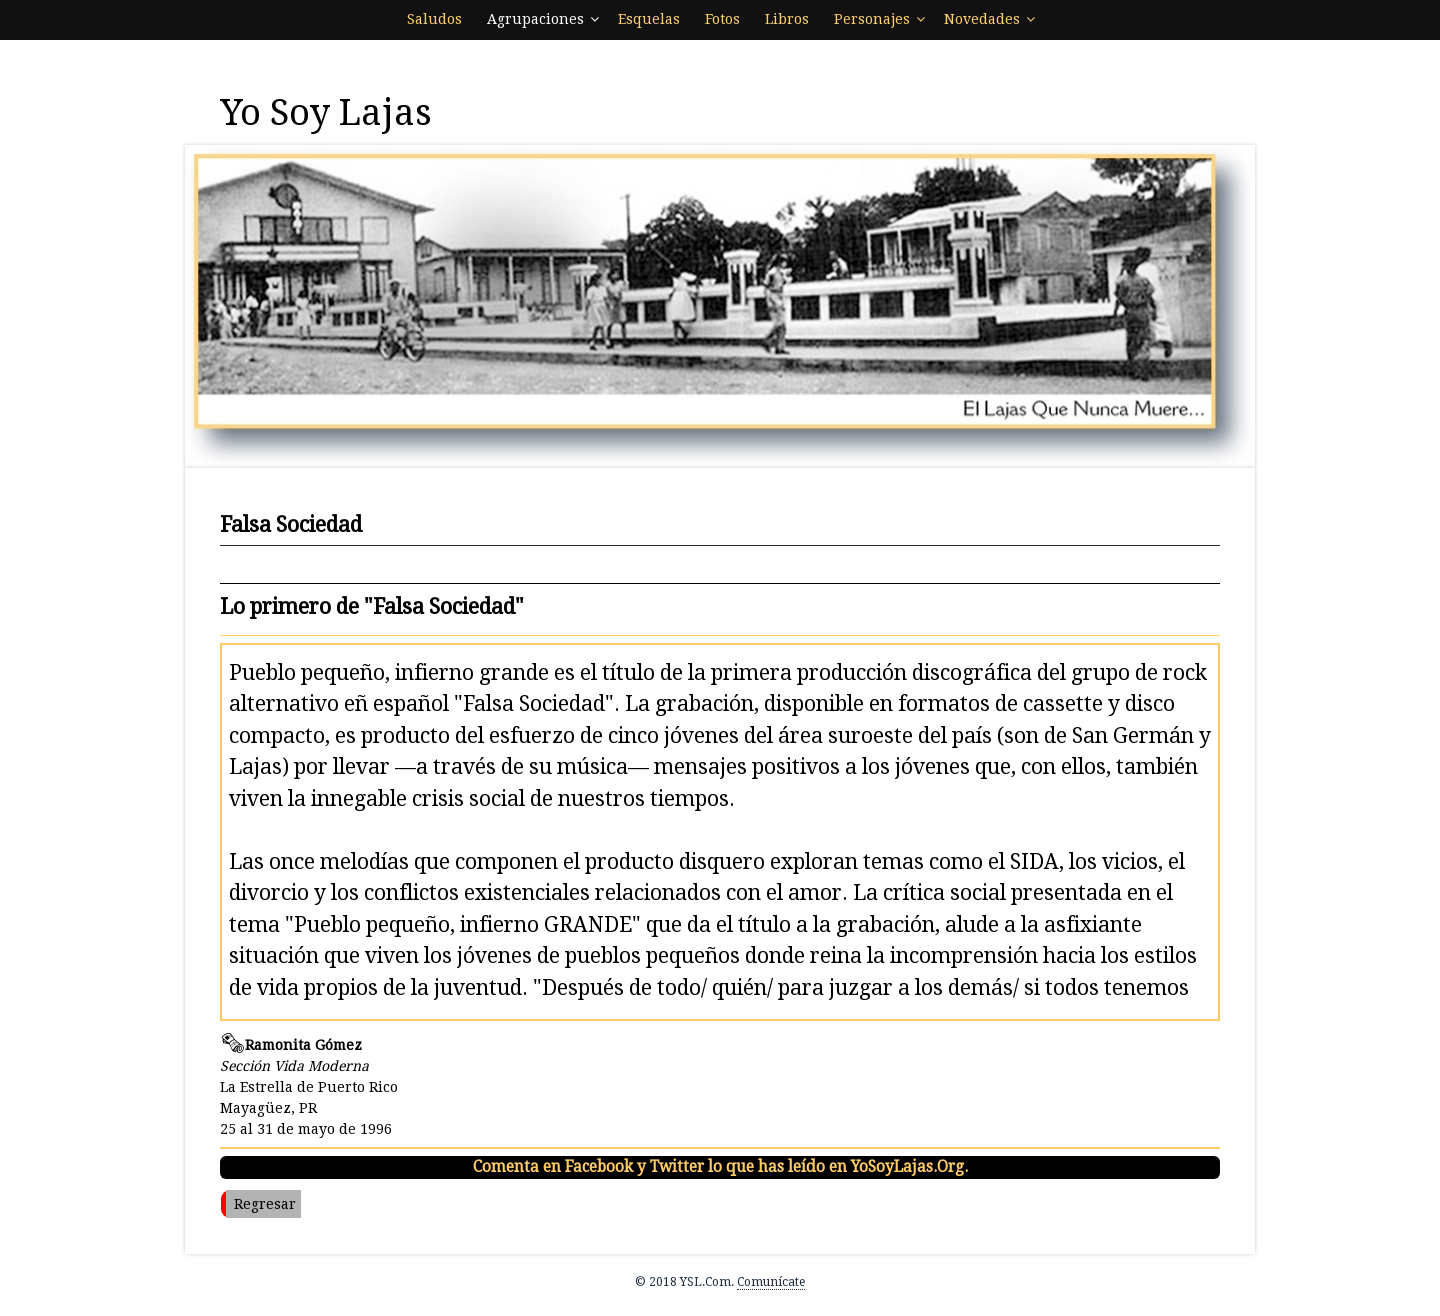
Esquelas (649, 19)
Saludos (434, 19)
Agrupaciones (535, 19)
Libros (787, 19)
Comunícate (771, 1282)
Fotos (722, 19)
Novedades (982, 19)
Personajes (872, 19)
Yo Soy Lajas (326, 112)
